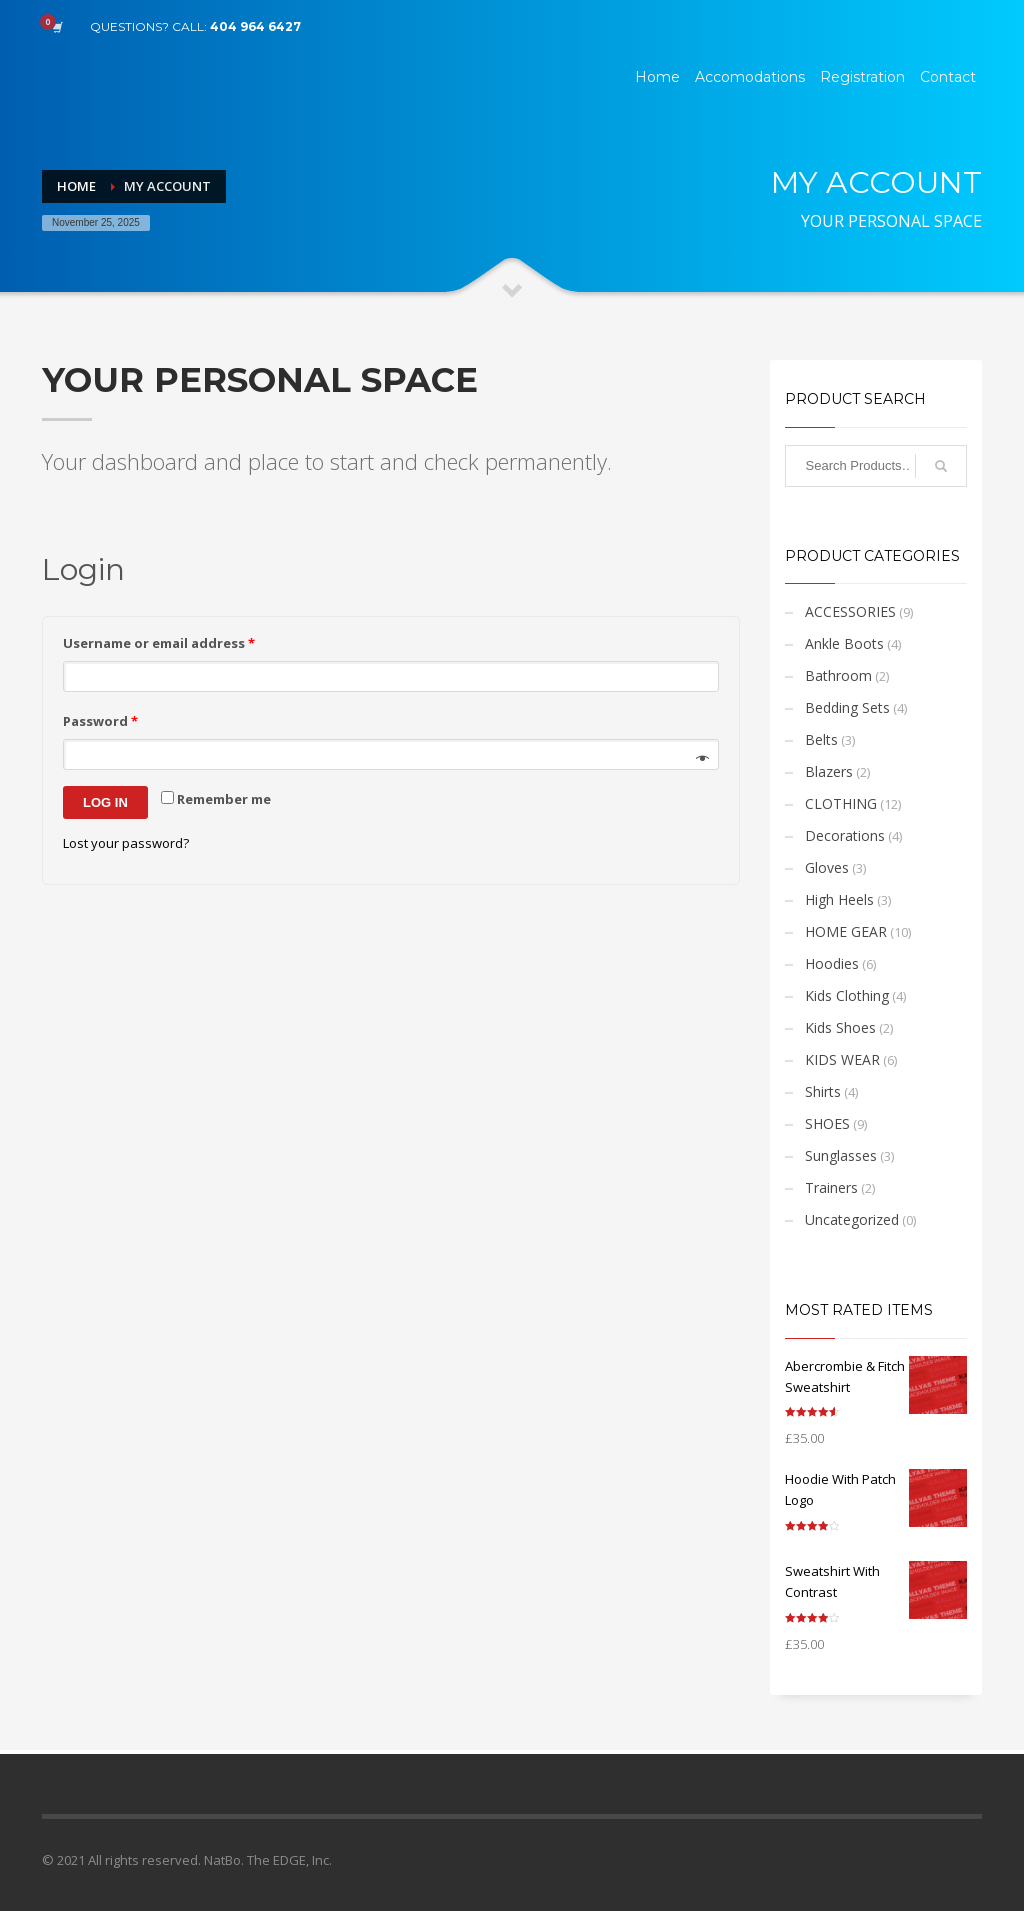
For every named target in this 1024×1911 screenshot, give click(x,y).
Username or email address (159, 643)
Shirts (823, 1091)
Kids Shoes (840, 1027)
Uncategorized (852, 1219)
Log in (105, 802)
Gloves (827, 867)
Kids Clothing (847, 995)
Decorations (845, 835)
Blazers (829, 771)
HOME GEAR (846, 931)
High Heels (839, 899)
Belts (821, 739)
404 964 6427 (255, 26)
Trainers (831, 1187)
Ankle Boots (844, 643)
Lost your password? (126, 843)
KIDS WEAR (842, 1059)
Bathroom (838, 675)
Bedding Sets (847, 707)
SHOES (827, 1123)
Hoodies (832, 963)
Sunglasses (841, 1155)
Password (100, 721)
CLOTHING (841, 803)
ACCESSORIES (850, 611)
